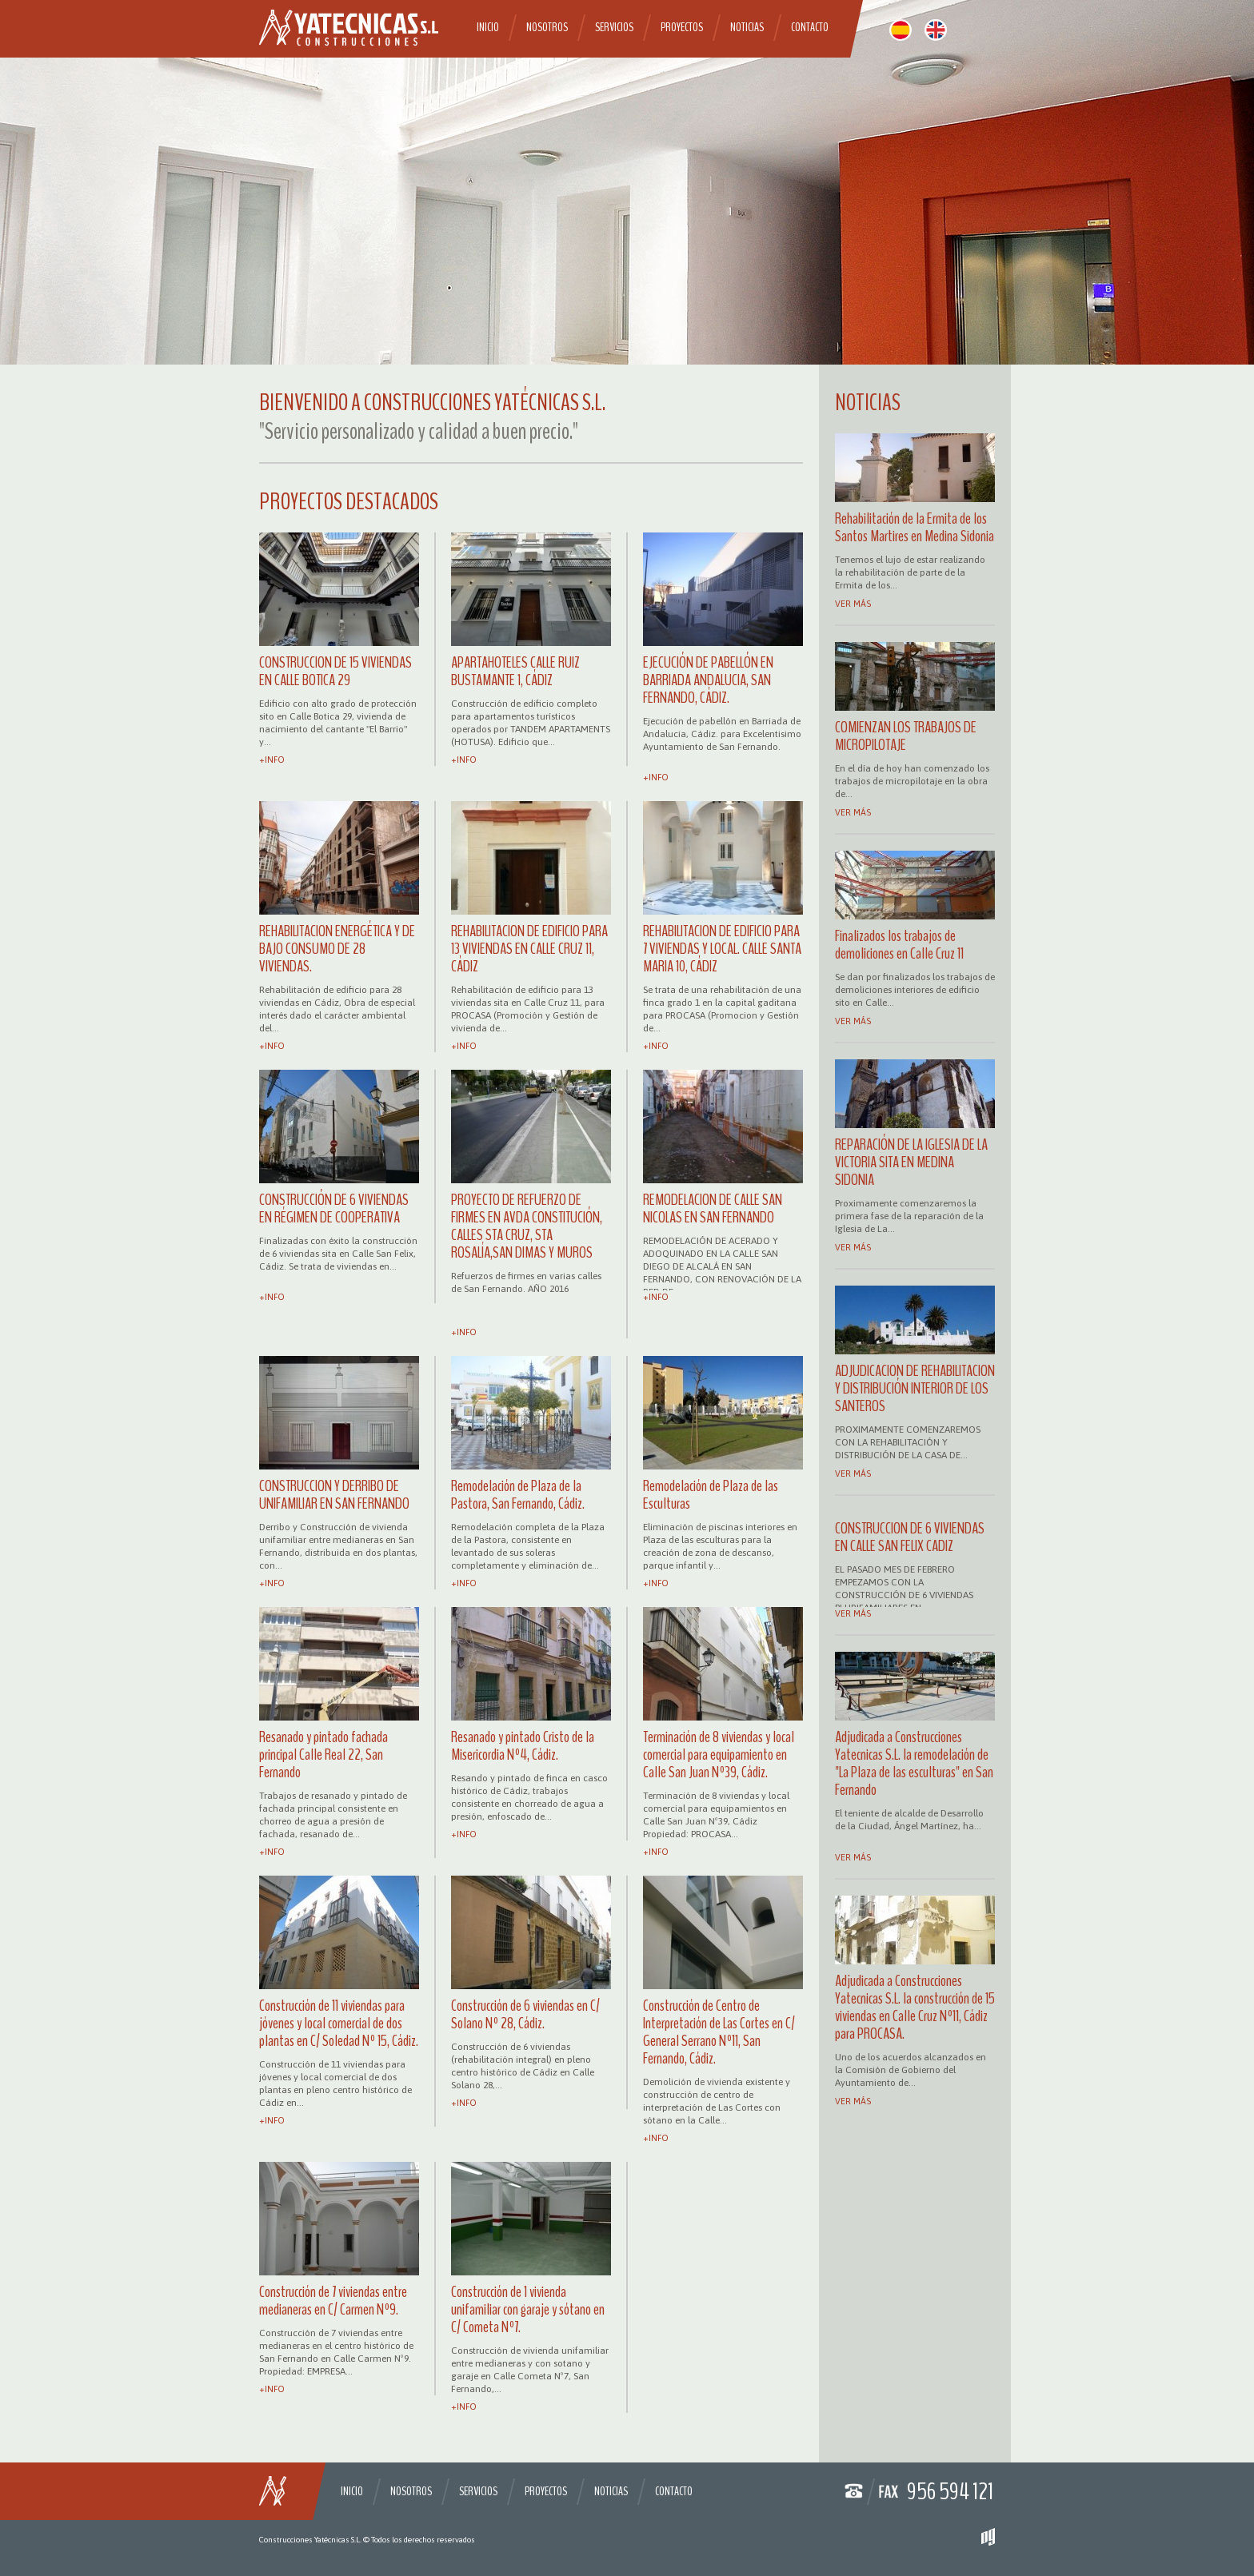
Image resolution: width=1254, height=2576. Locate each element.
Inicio (488, 27)
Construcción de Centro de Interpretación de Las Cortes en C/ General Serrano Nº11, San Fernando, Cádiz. (719, 2032)
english (936, 30)
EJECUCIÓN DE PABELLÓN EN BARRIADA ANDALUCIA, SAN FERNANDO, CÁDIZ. (708, 680)
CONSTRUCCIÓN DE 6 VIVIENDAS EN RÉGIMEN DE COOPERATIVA (334, 1208)
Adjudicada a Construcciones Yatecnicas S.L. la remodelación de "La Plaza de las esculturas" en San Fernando (914, 1763)
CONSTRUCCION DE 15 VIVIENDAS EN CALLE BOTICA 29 (335, 671)
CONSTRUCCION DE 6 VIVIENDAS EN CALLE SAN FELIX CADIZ (909, 1537)
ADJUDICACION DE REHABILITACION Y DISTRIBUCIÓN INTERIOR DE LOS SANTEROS (915, 1388)
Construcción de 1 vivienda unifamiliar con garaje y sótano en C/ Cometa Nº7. (528, 2309)
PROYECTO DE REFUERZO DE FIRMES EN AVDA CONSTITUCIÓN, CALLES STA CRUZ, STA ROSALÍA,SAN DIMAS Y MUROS (526, 1226)
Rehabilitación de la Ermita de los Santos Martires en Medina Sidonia (914, 527)
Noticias (747, 27)
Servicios (614, 27)
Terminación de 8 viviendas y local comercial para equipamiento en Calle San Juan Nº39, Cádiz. (718, 1754)
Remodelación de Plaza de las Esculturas (710, 1494)
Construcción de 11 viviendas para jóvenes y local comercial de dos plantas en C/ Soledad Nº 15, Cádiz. (338, 2023)
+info (272, 759)
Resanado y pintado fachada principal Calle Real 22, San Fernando (323, 1754)
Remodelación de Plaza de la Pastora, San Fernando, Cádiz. (518, 1494)
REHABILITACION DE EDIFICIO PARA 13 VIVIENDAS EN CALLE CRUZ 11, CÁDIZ (529, 948)
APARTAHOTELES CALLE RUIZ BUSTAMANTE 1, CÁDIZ (515, 671)
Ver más (853, 603)
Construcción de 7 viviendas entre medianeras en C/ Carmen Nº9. (333, 2300)
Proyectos (682, 27)
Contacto (810, 27)
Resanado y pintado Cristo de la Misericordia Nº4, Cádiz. (522, 1745)
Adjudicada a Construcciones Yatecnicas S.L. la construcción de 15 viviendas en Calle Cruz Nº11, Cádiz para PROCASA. (915, 2007)
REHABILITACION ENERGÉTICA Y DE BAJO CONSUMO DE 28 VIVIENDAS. (337, 948)
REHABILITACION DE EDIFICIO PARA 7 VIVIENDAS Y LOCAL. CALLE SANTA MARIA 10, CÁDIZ (722, 948)
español (900, 30)
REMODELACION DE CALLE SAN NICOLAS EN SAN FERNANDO (712, 1208)
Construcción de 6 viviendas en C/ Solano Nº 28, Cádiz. (525, 2014)
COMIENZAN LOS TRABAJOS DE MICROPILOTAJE (905, 736)
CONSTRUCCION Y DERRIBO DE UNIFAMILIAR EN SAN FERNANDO (334, 1494)
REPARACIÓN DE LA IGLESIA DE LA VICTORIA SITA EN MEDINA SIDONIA (911, 1162)
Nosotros (547, 27)
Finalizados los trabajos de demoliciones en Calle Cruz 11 (899, 944)
